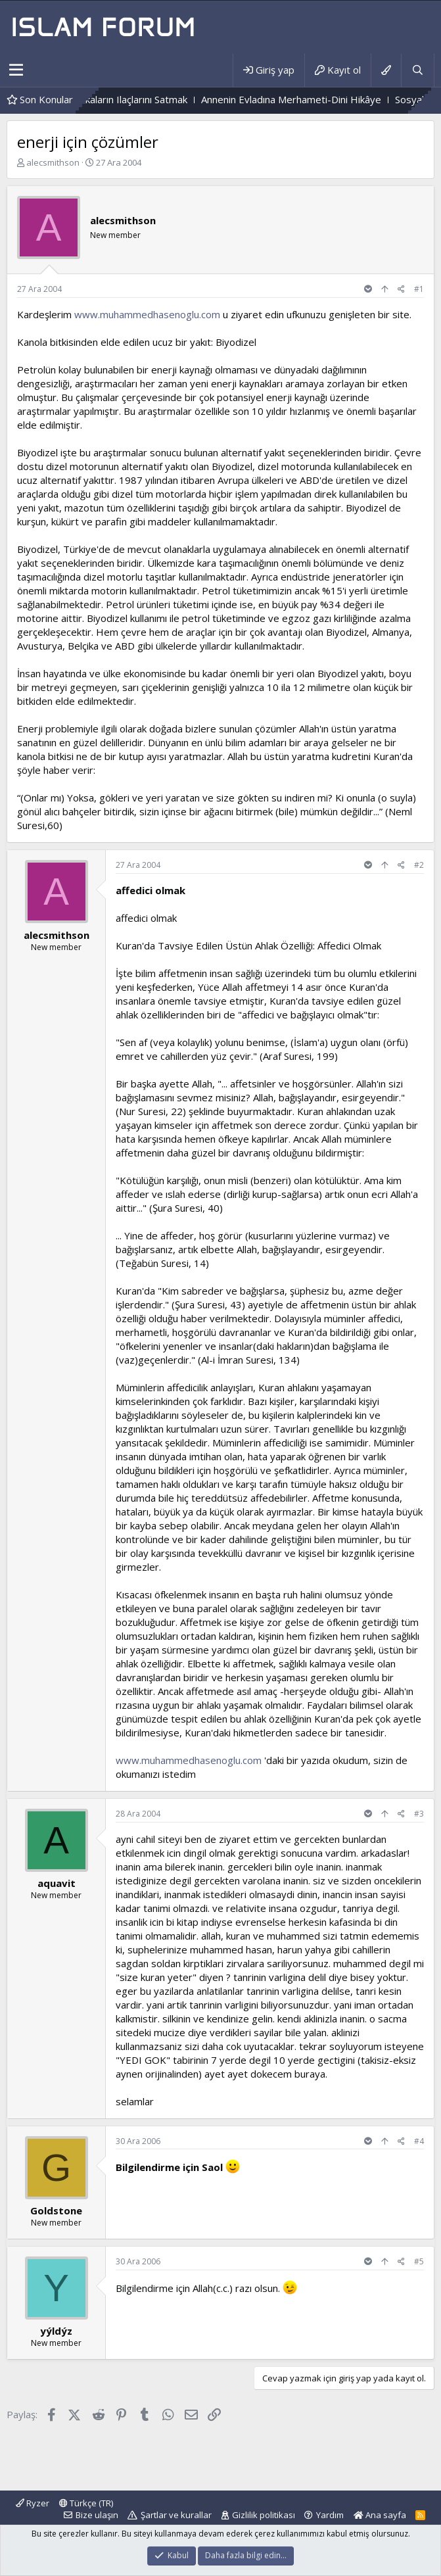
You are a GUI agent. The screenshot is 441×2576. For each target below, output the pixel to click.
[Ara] (417, 70)
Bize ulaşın (97, 2515)
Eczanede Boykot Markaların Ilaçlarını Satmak (126, 99)
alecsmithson (53, 162)
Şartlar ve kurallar (176, 2515)
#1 (419, 289)
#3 (419, 1813)
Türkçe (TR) (86, 2503)
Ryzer (32, 2503)
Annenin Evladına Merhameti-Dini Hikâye (331, 99)
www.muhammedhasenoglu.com (147, 314)
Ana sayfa (380, 2515)
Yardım (330, 2515)
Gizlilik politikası (263, 2515)
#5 (419, 2261)
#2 (419, 865)
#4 (419, 2141)
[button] (16, 70)
